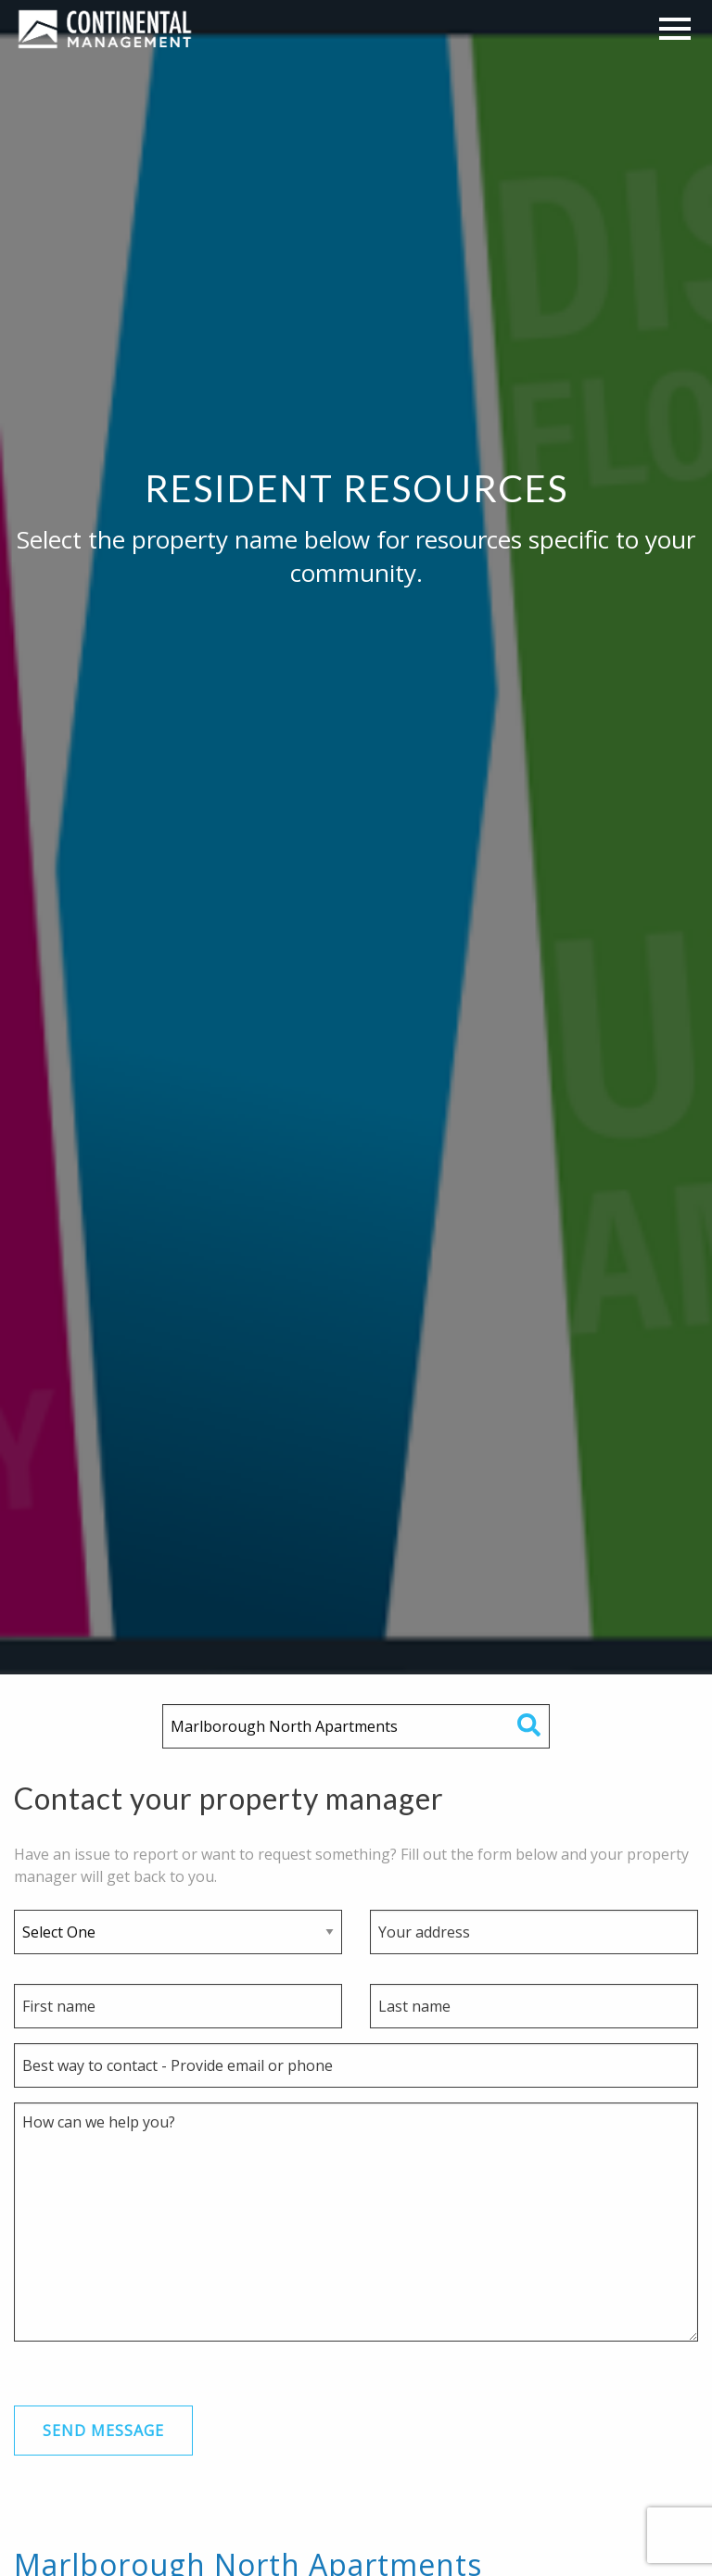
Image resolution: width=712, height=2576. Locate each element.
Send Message (103, 2430)
